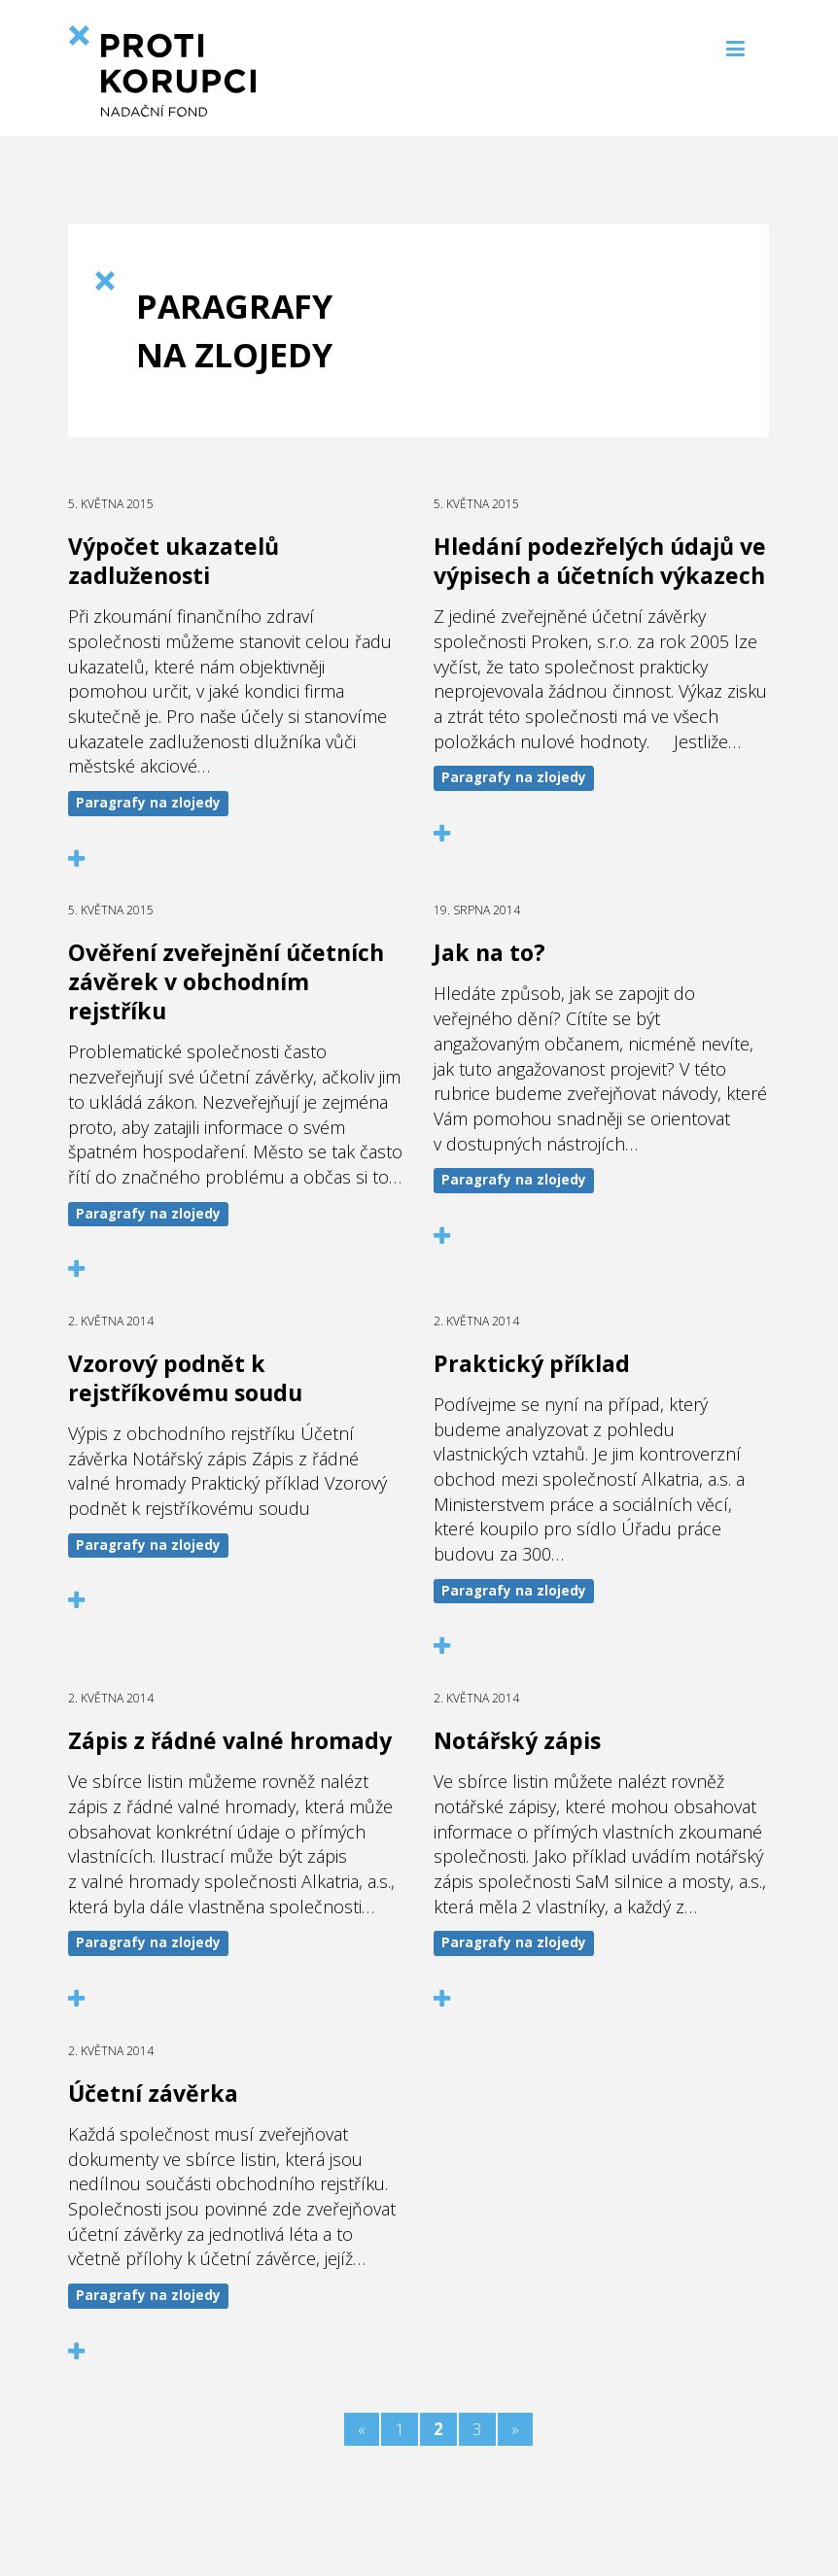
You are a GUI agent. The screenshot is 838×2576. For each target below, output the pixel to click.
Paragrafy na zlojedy (148, 802)
